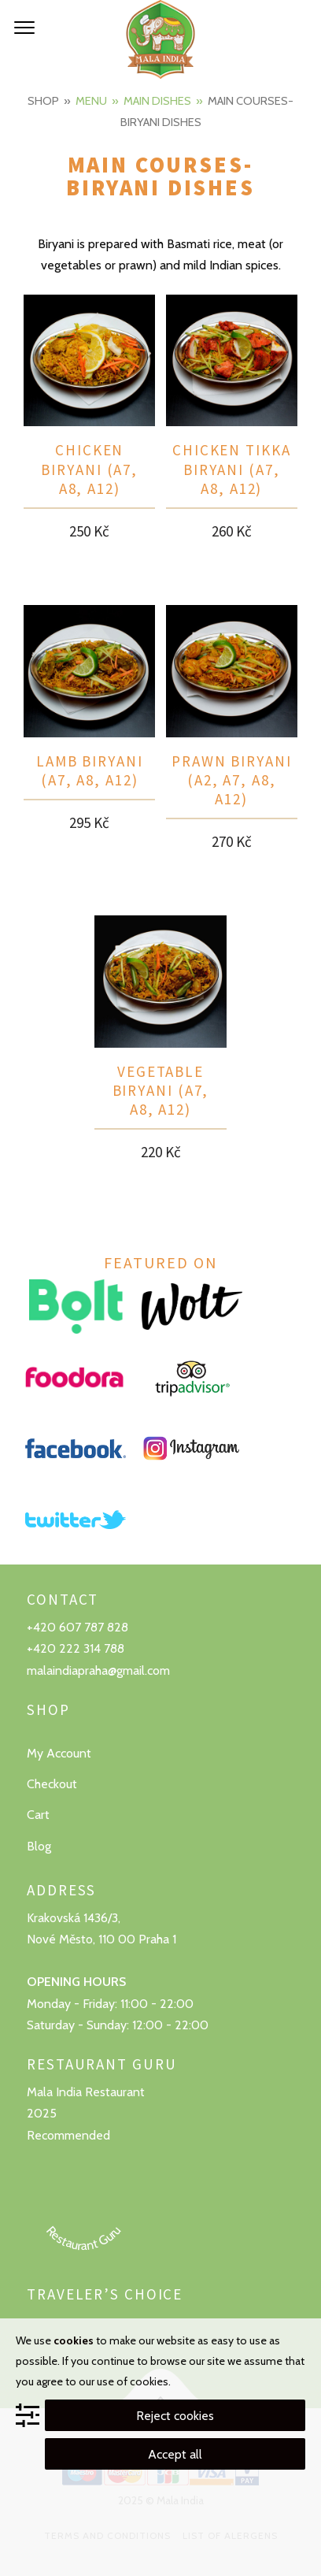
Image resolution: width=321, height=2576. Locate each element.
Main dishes (157, 101)
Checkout (52, 1783)
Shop (43, 101)
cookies (74, 2340)
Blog (39, 1846)
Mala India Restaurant (86, 2091)
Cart (38, 1814)
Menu (91, 101)
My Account (59, 1753)
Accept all (175, 2454)
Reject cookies (175, 2415)
